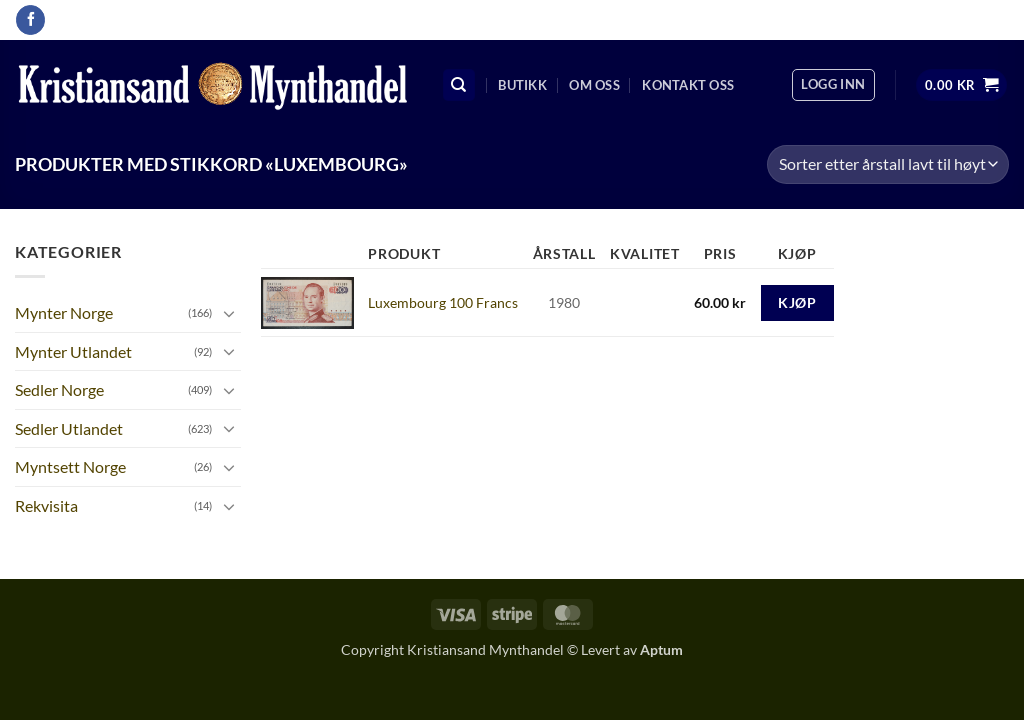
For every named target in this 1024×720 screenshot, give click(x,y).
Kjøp (797, 302)
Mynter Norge (64, 312)
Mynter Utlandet (73, 351)
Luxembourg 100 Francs (443, 302)
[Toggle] (229, 313)
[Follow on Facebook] (30, 20)
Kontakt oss (688, 85)
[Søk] (459, 85)
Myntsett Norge (70, 466)
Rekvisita (46, 505)
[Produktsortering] (888, 164)
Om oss (594, 85)
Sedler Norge (59, 389)
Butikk (522, 85)
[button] (833, 85)
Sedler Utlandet (69, 428)
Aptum (661, 649)
